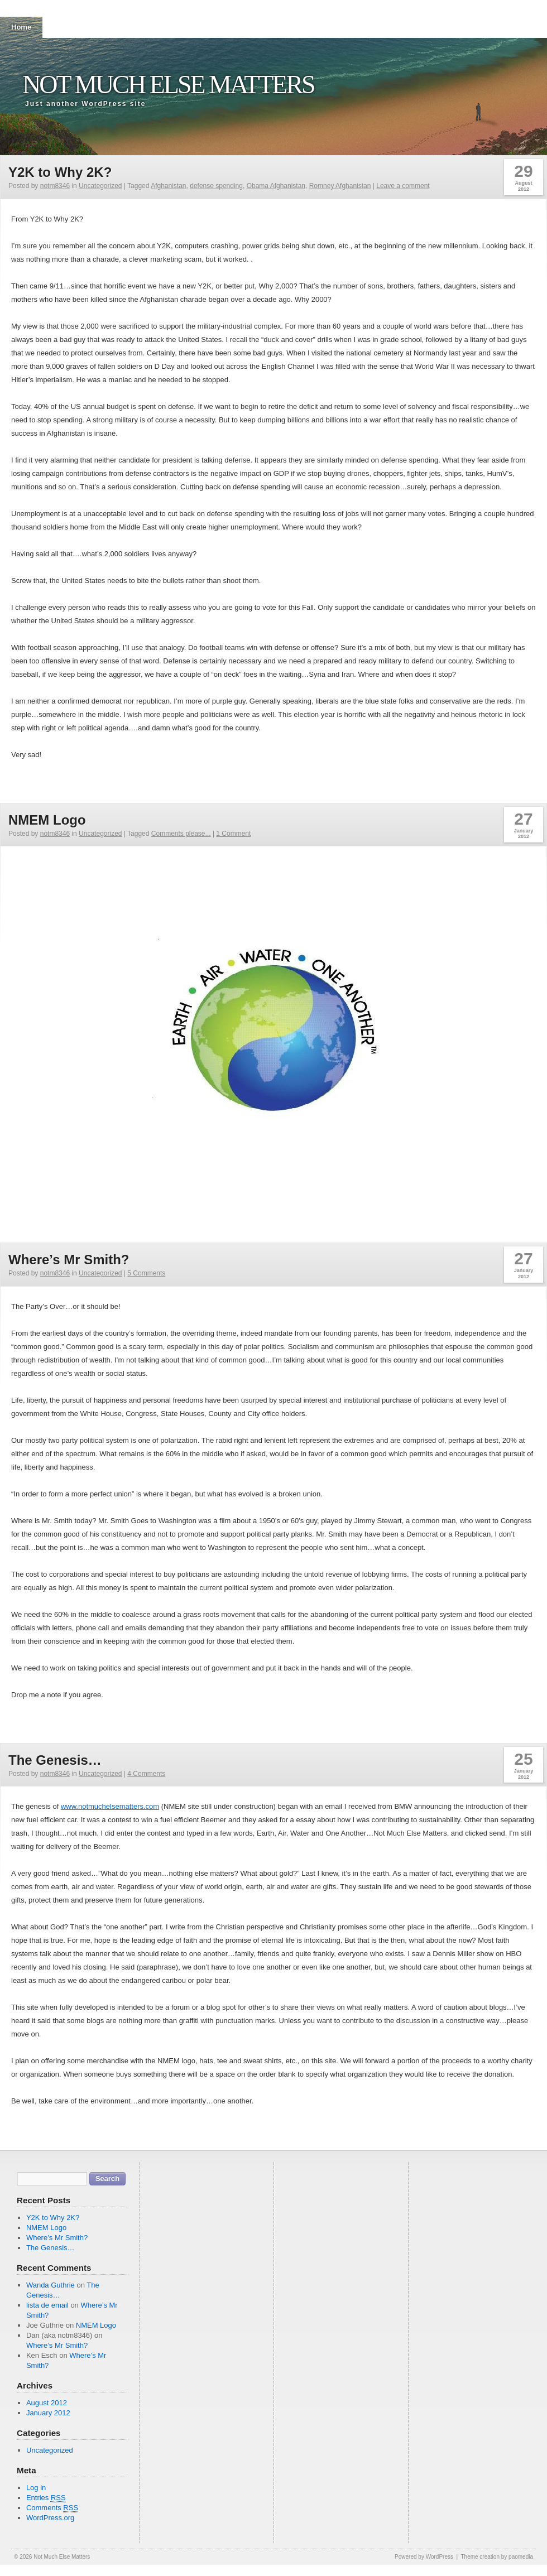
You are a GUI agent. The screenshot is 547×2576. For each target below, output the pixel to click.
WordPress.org (50, 2518)
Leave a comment (402, 186)
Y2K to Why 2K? (60, 172)
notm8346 (55, 186)
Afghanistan (168, 186)
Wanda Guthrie (50, 2285)
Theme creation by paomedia (496, 2557)
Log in (36, 2487)
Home (21, 27)
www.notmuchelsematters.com (110, 1806)
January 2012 (48, 2413)
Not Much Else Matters (168, 84)
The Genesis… (55, 1760)
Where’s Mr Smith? (68, 1259)
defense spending (216, 186)
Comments (52, 2507)
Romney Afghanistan (340, 186)
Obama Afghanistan (276, 186)
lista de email (47, 2305)
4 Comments (146, 1774)
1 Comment (233, 833)
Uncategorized (100, 186)
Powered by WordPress (424, 2557)
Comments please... (181, 833)
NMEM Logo (47, 819)
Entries (46, 2497)
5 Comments (146, 1273)
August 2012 (46, 2403)
